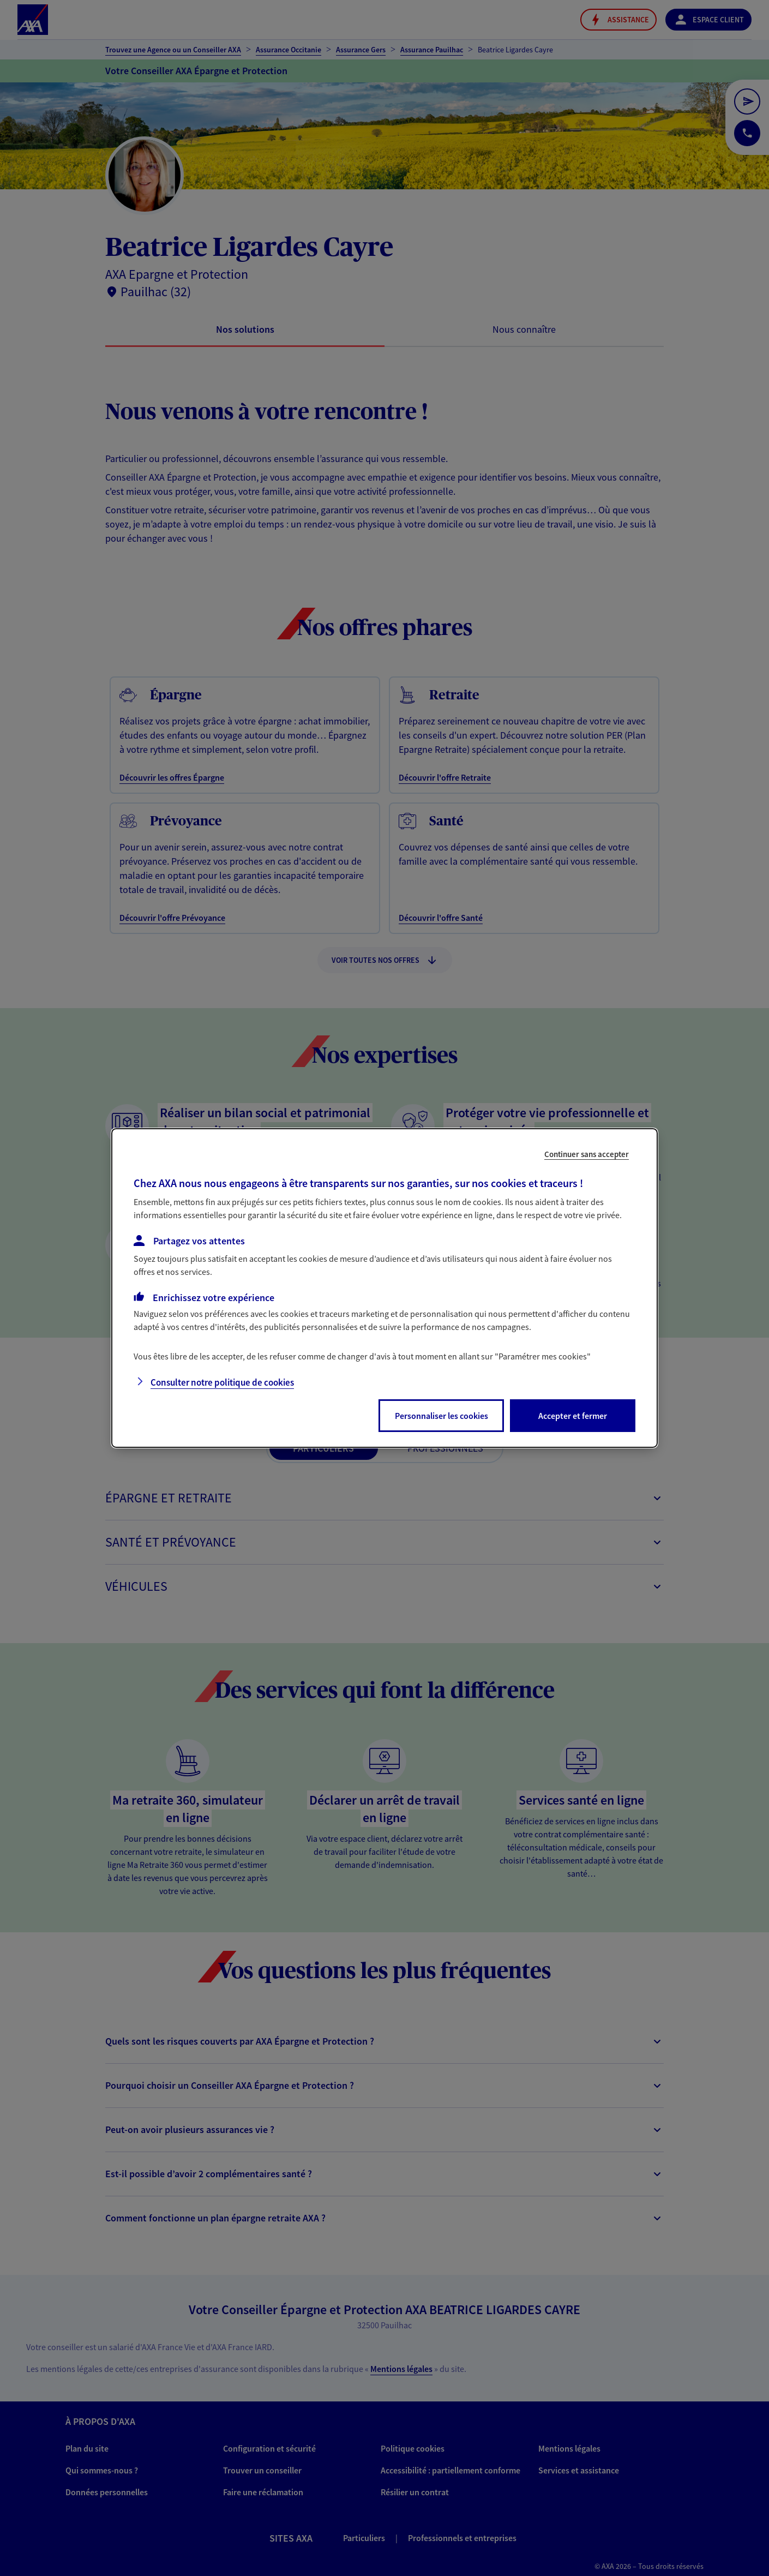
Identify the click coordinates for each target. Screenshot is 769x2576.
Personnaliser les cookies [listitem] (441, 1415)
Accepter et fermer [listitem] (572, 1415)
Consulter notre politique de (222, 1382)
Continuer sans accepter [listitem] (586, 1154)
